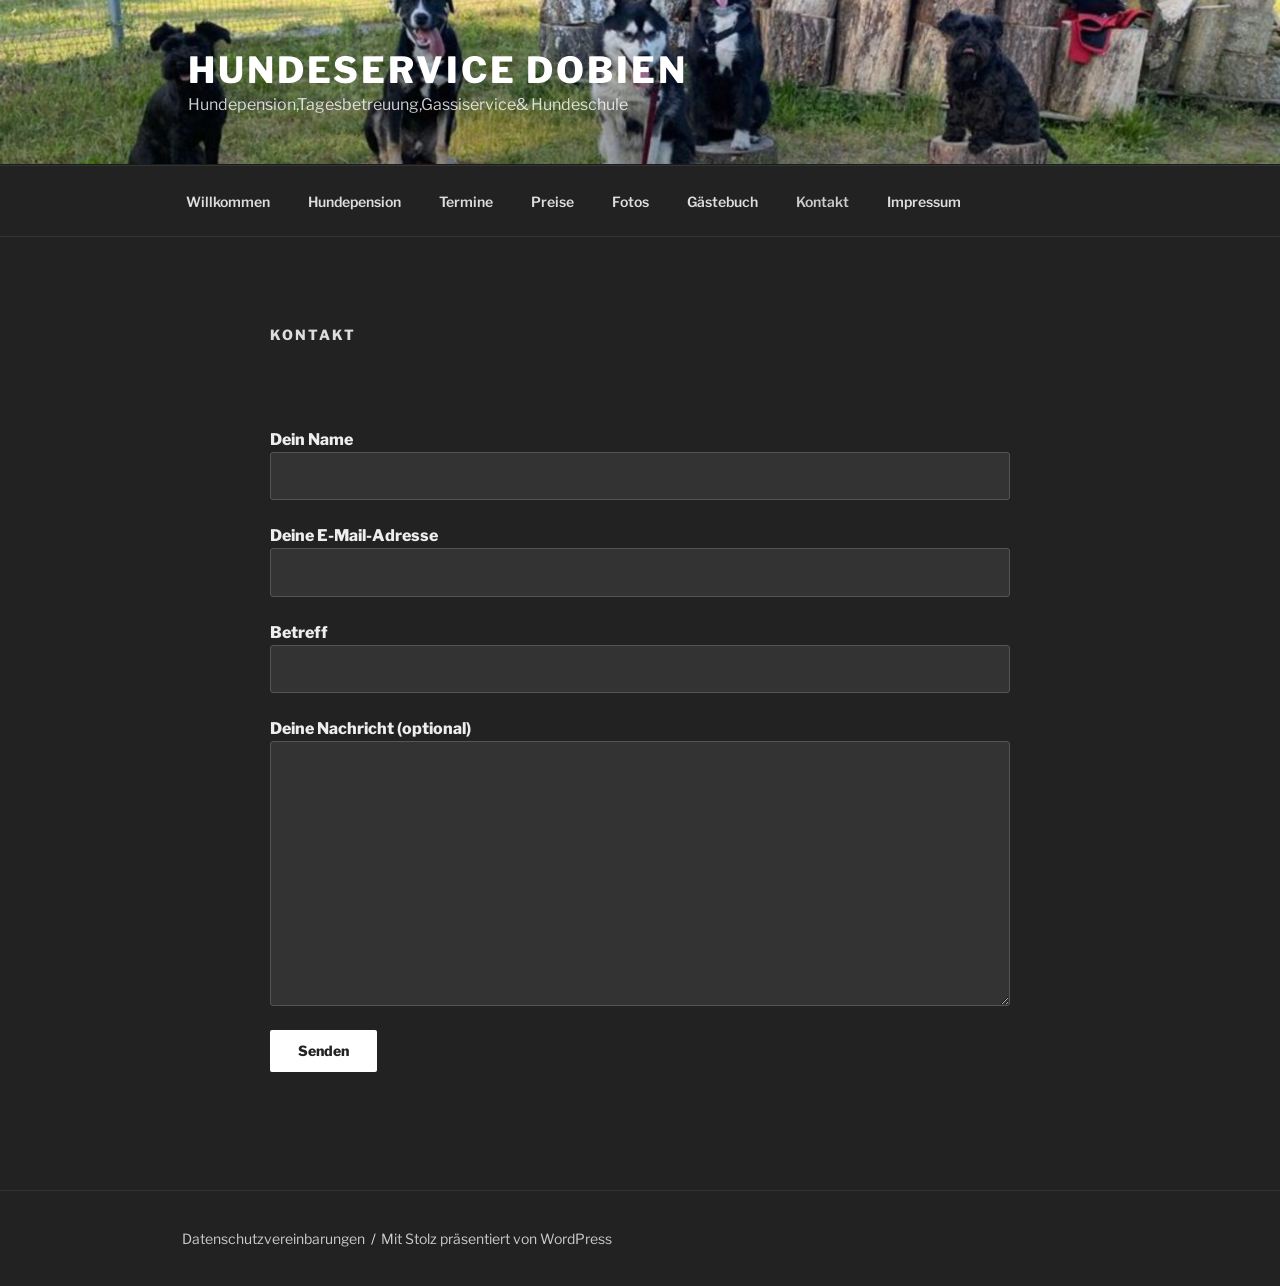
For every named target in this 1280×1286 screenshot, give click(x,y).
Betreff (640, 658)
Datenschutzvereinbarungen (273, 1238)
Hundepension (354, 201)
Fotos (630, 201)
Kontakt (822, 201)
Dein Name (640, 465)
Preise (552, 201)
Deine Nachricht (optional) (640, 862)
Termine (466, 201)
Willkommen (228, 201)
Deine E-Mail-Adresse (640, 561)
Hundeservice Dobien (438, 70)
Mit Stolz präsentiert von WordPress (496, 1238)
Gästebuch (722, 201)
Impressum (924, 201)
